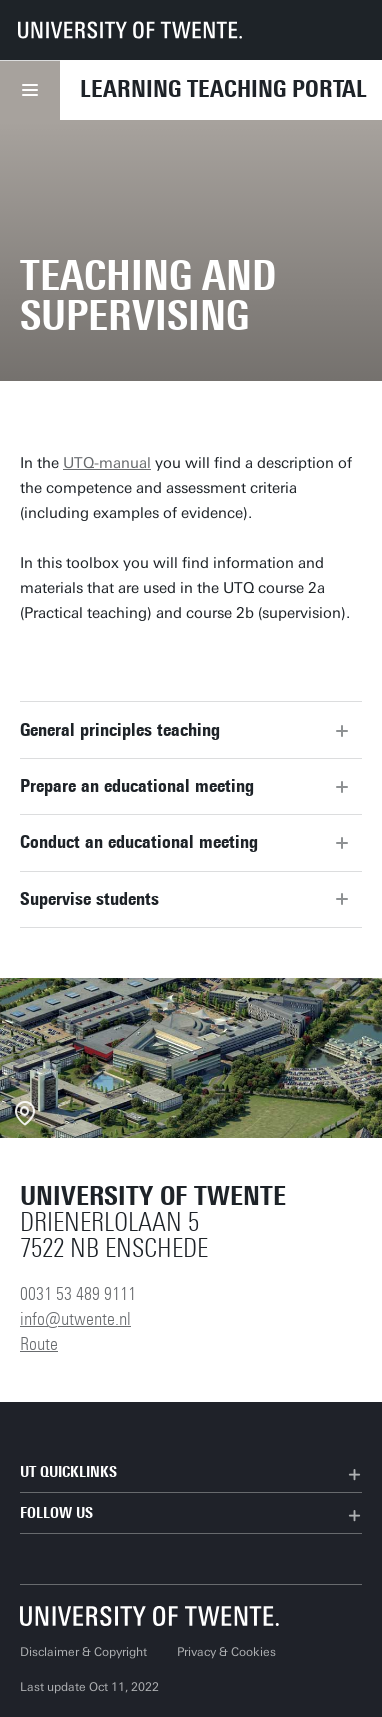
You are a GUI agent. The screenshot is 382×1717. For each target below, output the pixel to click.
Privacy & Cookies (226, 1652)
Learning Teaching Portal (223, 89)
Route (39, 1344)
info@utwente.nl (75, 1319)
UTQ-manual (107, 463)
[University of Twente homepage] (130, 30)
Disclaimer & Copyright (83, 1652)
